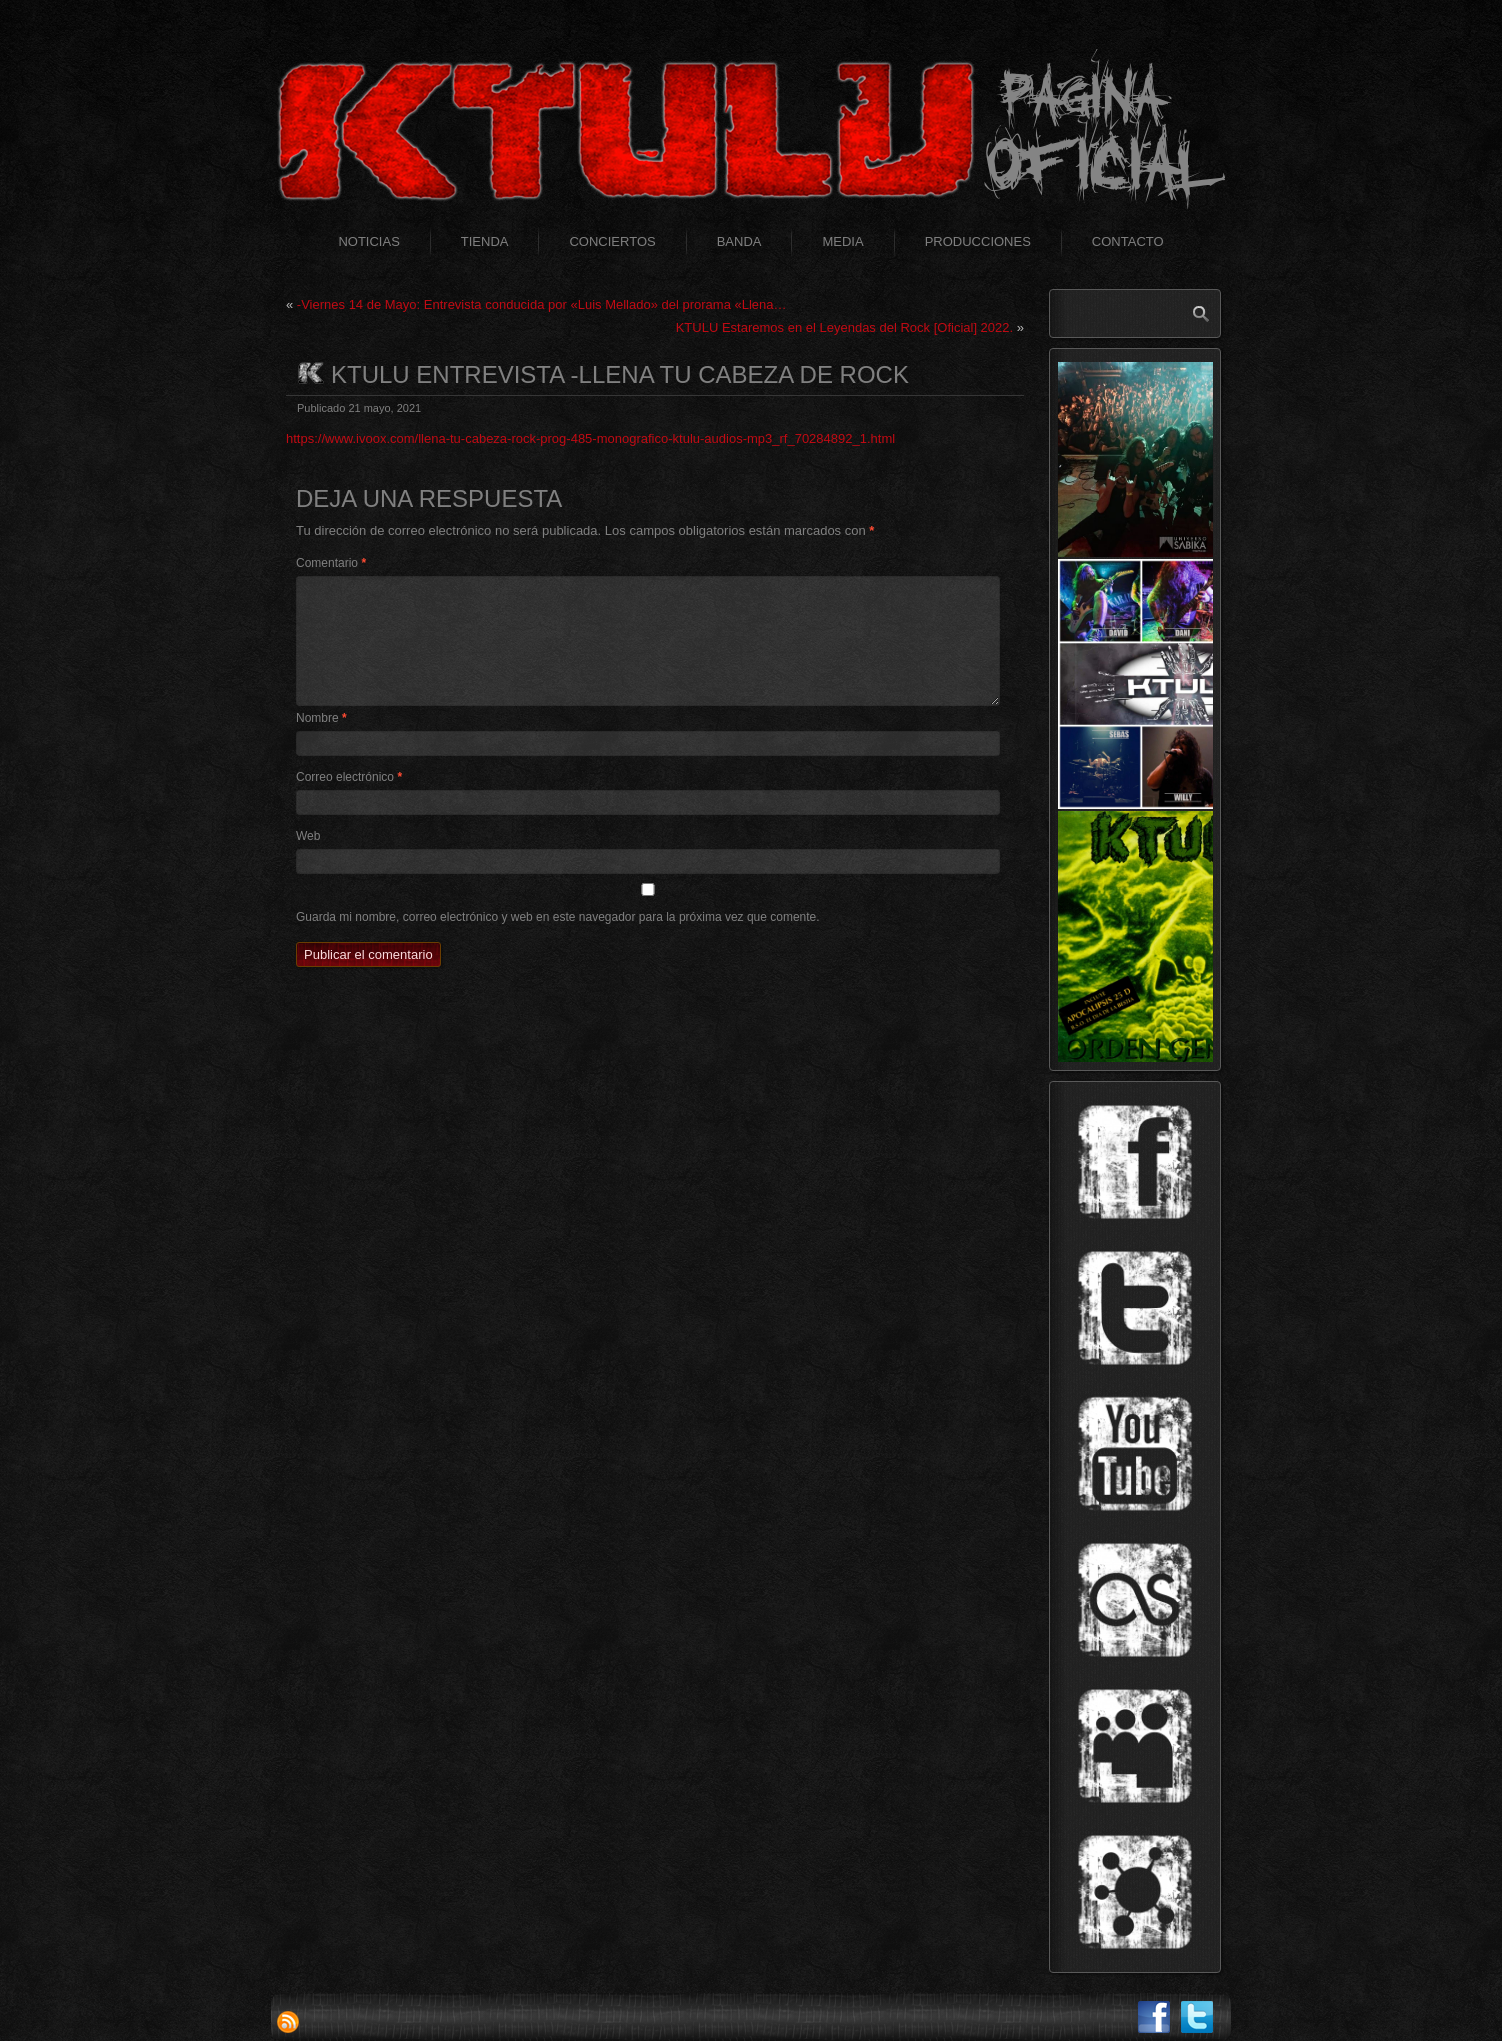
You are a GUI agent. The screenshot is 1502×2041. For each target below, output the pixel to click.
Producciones (978, 241)
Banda (739, 241)
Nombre (321, 718)
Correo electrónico (349, 777)
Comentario (331, 563)
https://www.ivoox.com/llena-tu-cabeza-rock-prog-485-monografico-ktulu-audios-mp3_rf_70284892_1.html (590, 438)
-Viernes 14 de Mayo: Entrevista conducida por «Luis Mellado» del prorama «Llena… (542, 304)
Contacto (1128, 241)
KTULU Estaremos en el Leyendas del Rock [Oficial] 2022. (844, 327)
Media (842, 241)
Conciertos (612, 241)
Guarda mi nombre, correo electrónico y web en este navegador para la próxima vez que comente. (558, 917)
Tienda (485, 241)
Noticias (368, 241)
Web (308, 836)
